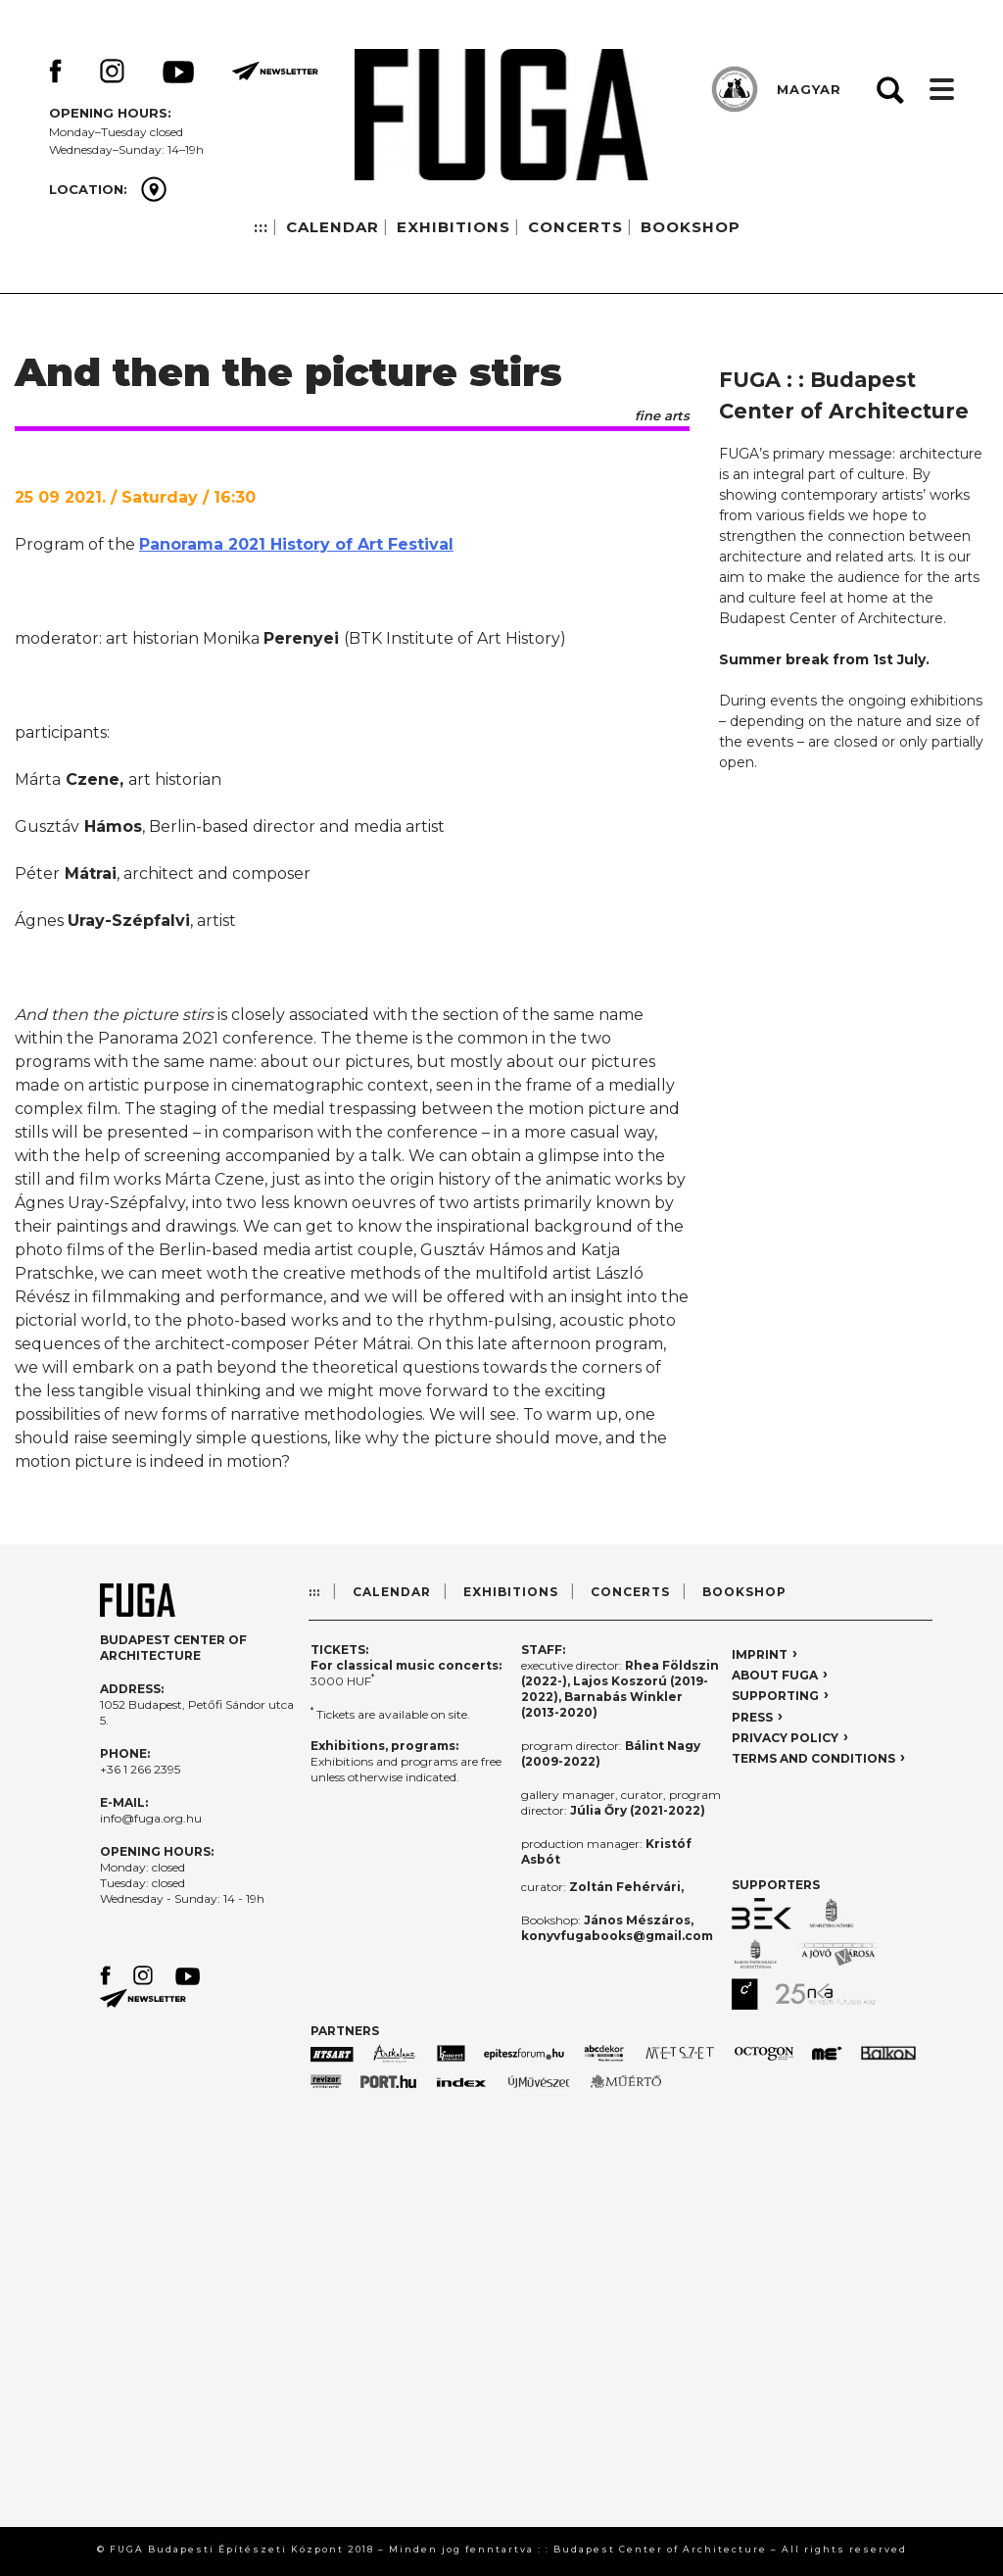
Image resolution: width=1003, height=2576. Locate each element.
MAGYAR (809, 89)
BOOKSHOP (690, 227)
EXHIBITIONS (453, 227)
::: (261, 227)
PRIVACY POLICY (785, 1737)
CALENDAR (332, 227)
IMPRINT (760, 1654)
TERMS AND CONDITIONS (813, 1758)
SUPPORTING (775, 1695)
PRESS (752, 1717)
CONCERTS (575, 227)
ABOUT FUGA (775, 1675)
